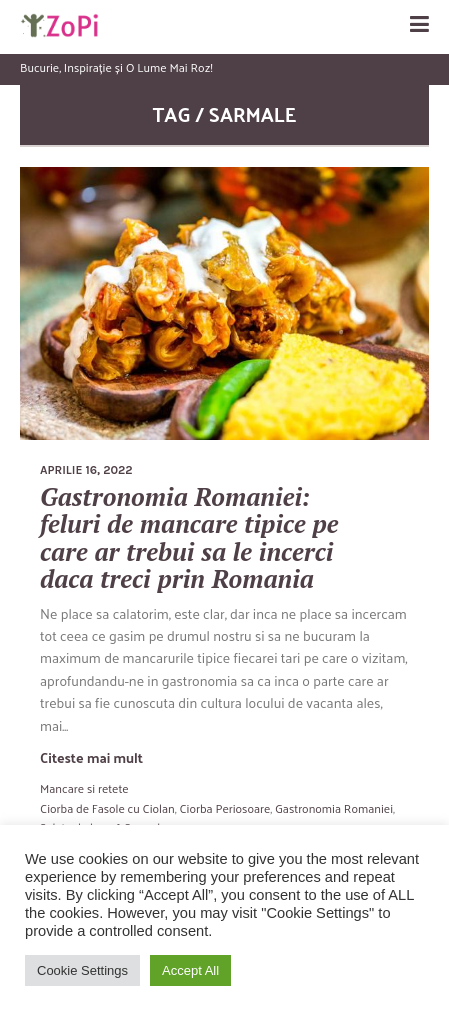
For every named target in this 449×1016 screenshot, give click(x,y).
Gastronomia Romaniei (334, 808)
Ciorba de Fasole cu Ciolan (107, 808)
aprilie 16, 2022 (86, 470)
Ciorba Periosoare (224, 808)
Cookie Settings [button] (82, 970)
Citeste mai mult (91, 757)
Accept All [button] (190, 970)
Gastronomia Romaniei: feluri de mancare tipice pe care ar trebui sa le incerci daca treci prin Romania (189, 538)
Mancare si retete (84, 788)
